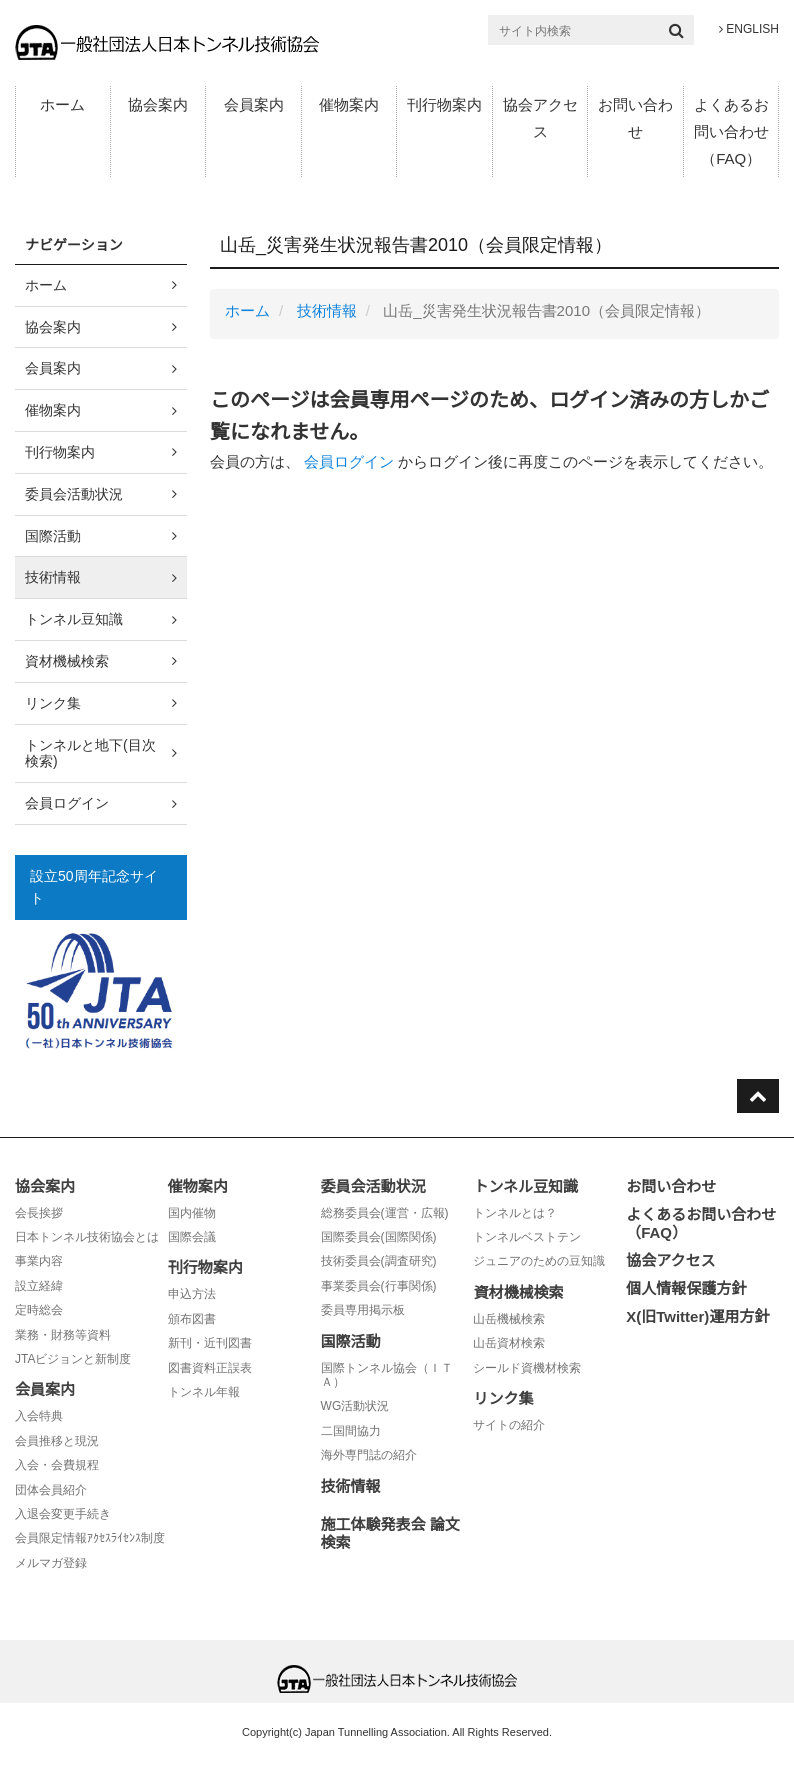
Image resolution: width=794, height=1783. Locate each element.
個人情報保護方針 (686, 1288)
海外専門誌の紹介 (369, 1455)
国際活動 (53, 536)
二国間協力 (351, 1431)
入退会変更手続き (63, 1514)
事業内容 (39, 1261)
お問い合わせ (635, 118)
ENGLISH (749, 29)
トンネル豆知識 (74, 619)
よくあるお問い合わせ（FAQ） (731, 131)
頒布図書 (192, 1319)
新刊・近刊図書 (210, 1343)
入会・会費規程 (57, 1465)
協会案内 (158, 104)
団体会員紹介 (51, 1490)
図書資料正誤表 (210, 1368)
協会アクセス (540, 118)
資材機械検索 (67, 661)
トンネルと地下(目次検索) (90, 753)
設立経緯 (39, 1286)
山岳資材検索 (509, 1343)
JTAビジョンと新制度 (73, 1359)
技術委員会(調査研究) (379, 1261)
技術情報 (327, 310)
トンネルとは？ (515, 1213)
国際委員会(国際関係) (379, 1237)
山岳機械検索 (509, 1319)
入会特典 (39, 1416)
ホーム (62, 104)
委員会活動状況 (74, 494)
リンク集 (53, 703)
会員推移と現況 (57, 1441)
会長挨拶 (39, 1213)
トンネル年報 (204, 1392)
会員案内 (254, 104)
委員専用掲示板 (363, 1310)
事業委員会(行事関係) (379, 1286)
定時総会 (39, 1310)
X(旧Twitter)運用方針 (697, 1316)
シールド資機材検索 (527, 1368)
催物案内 (349, 104)
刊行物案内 (444, 104)
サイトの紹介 (509, 1425)
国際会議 (192, 1237)
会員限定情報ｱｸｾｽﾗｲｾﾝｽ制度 (90, 1538)
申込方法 (192, 1294)
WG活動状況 (355, 1406)
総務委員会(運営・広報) (385, 1213)
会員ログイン (349, 461)
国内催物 (192, 1213)
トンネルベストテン (527, 1237)
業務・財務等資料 (63, 1335)
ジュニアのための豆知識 (539, 1261)
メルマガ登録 (51, 1563)
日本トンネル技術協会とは (87, 1237)
